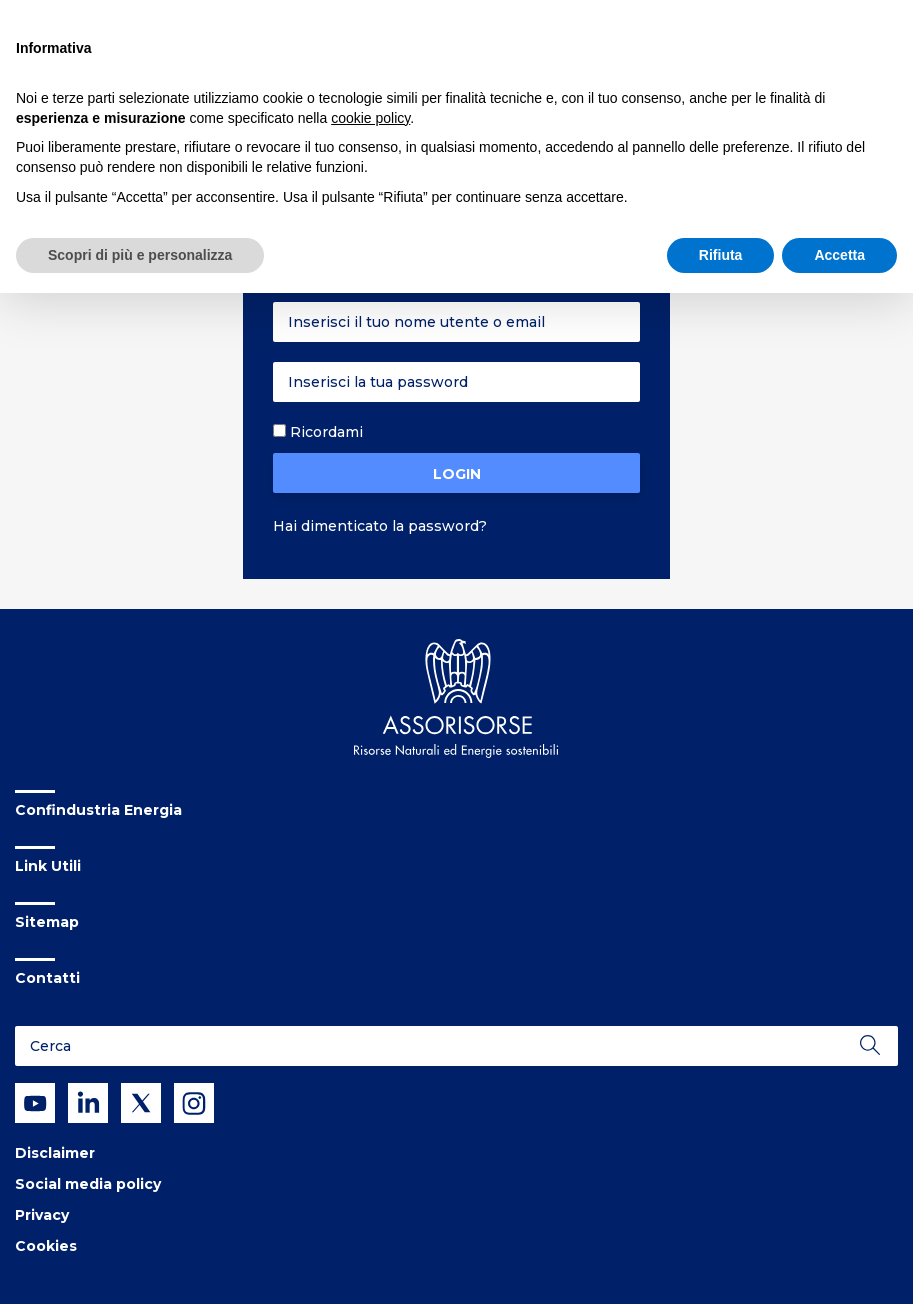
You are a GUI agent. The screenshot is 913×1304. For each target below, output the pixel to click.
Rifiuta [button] (721, 255)
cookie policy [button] (370, 118)
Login (457, 474)
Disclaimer (55, 1153)
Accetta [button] (839, 255)
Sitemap (47, 922)
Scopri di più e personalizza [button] (140, 255)
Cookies (46, 1246)
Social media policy (88, 1184)
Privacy (42, 1215)
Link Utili (48, 866)
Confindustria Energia (98, 810)
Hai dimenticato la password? (380, 526)
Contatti (47, 978)
